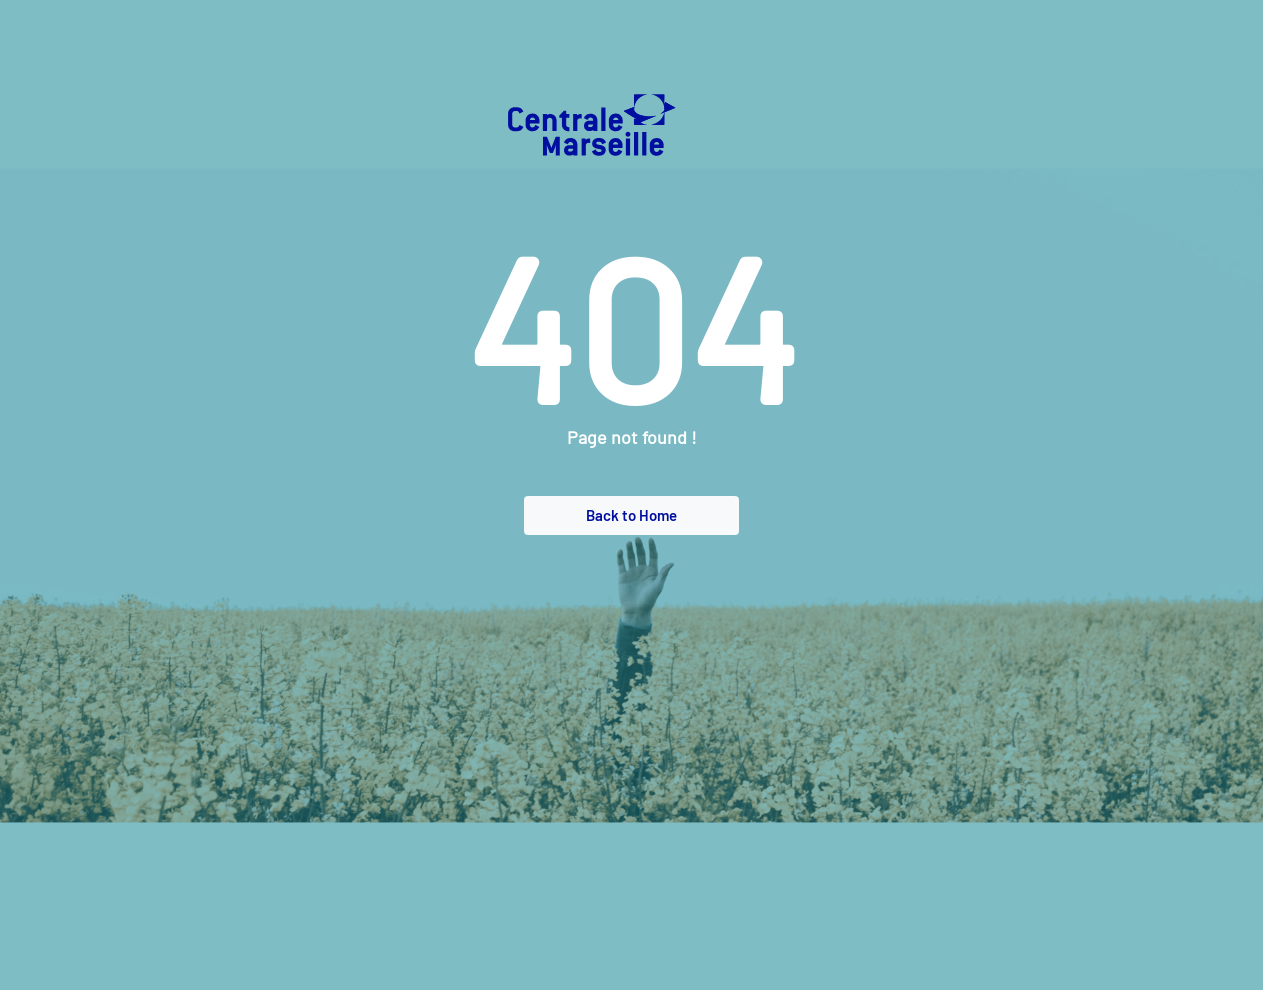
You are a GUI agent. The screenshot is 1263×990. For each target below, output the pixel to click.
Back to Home (631, 515)
